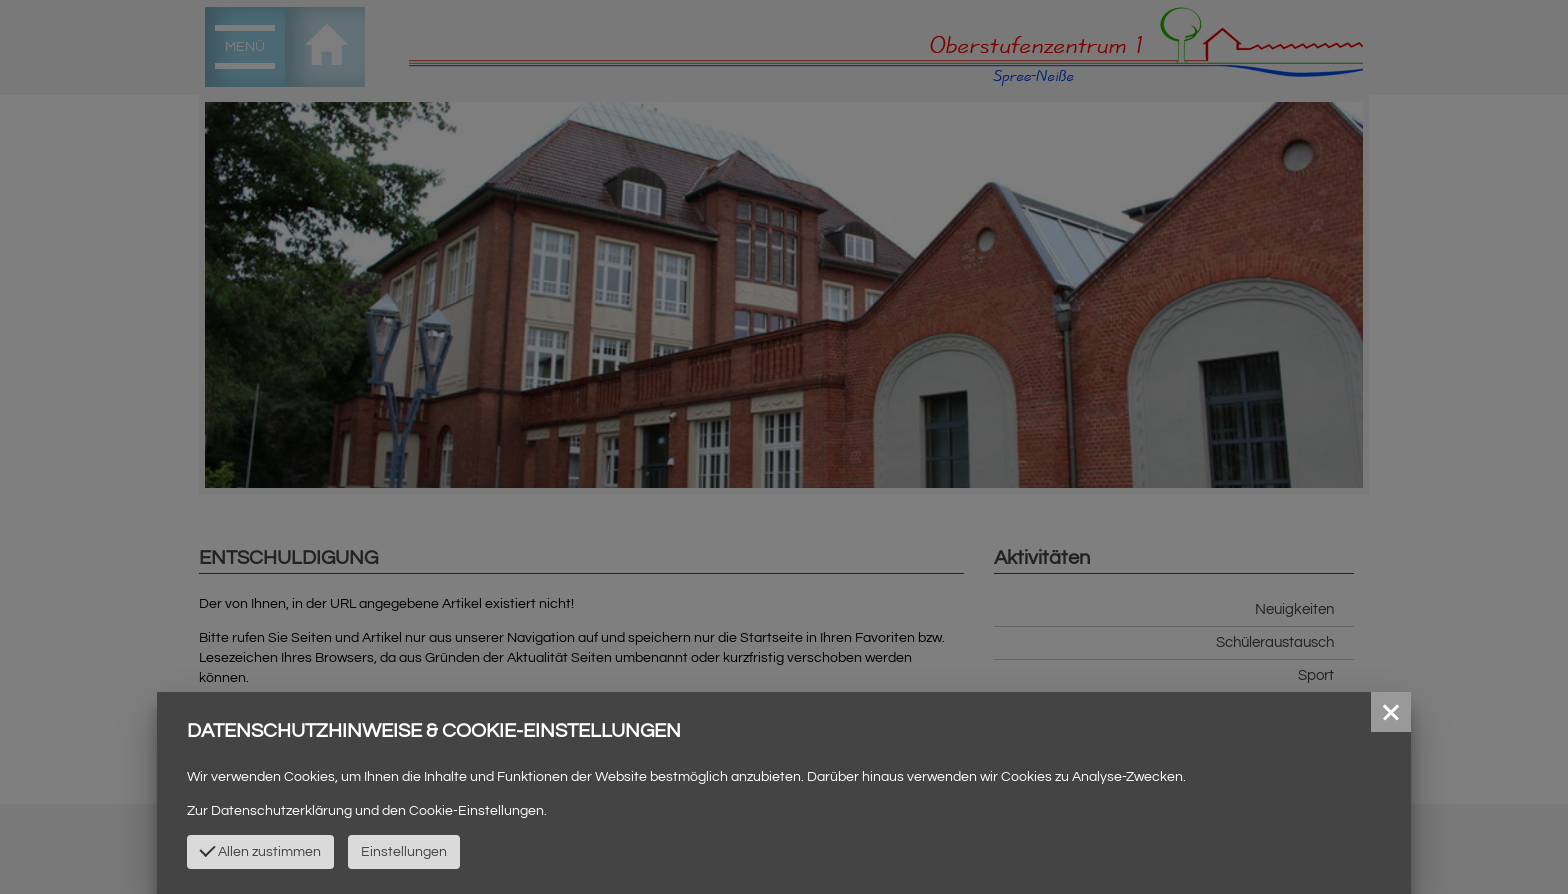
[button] (1391, 712)
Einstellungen (404, 852)
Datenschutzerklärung (281, 811)
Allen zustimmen (260, 850)
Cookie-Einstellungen (476, 811)
